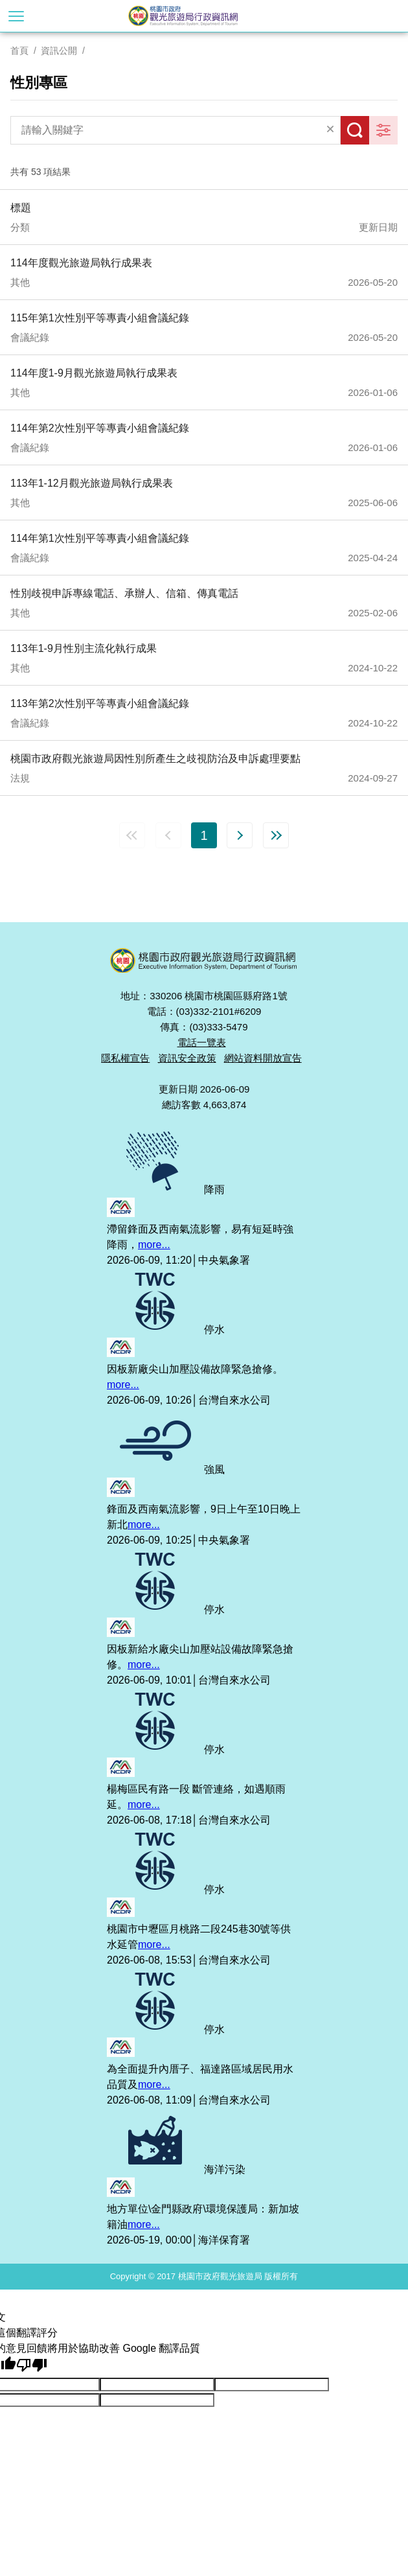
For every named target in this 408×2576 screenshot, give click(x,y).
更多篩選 (383, 130)
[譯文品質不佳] (31, 2365)
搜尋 (355, 130)
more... (154, 1244)
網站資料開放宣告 (263, 1057)
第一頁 (132, 835)
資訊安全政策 (187, 1057)
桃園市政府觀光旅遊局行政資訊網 (204, 16)
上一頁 (168, 835)
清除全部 (330, 130)
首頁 (19, 50)
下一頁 (240, 835)
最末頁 (276, 835)
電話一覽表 (201, 1042)
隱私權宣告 (125, 1057)
